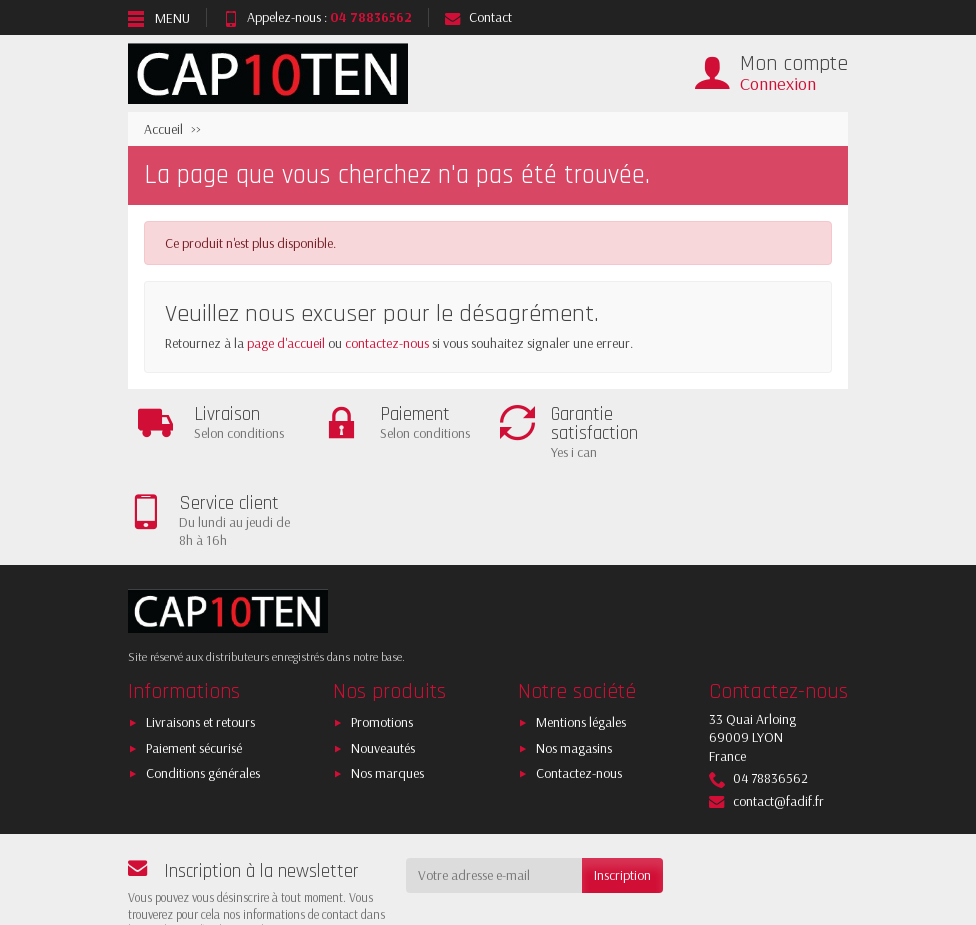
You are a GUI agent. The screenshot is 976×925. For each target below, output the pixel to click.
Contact (478, 17)
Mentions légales (581, 635)
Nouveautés (383, 660)
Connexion (778, 83)
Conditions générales (203, 686)
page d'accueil (286, 343)
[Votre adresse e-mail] (494, 788)
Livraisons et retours (200, 635)
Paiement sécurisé (194, 660)
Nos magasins (574, 660)
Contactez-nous (579, 686)
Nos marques (387, 686)
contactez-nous (387, 343)
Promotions (382, 635)
